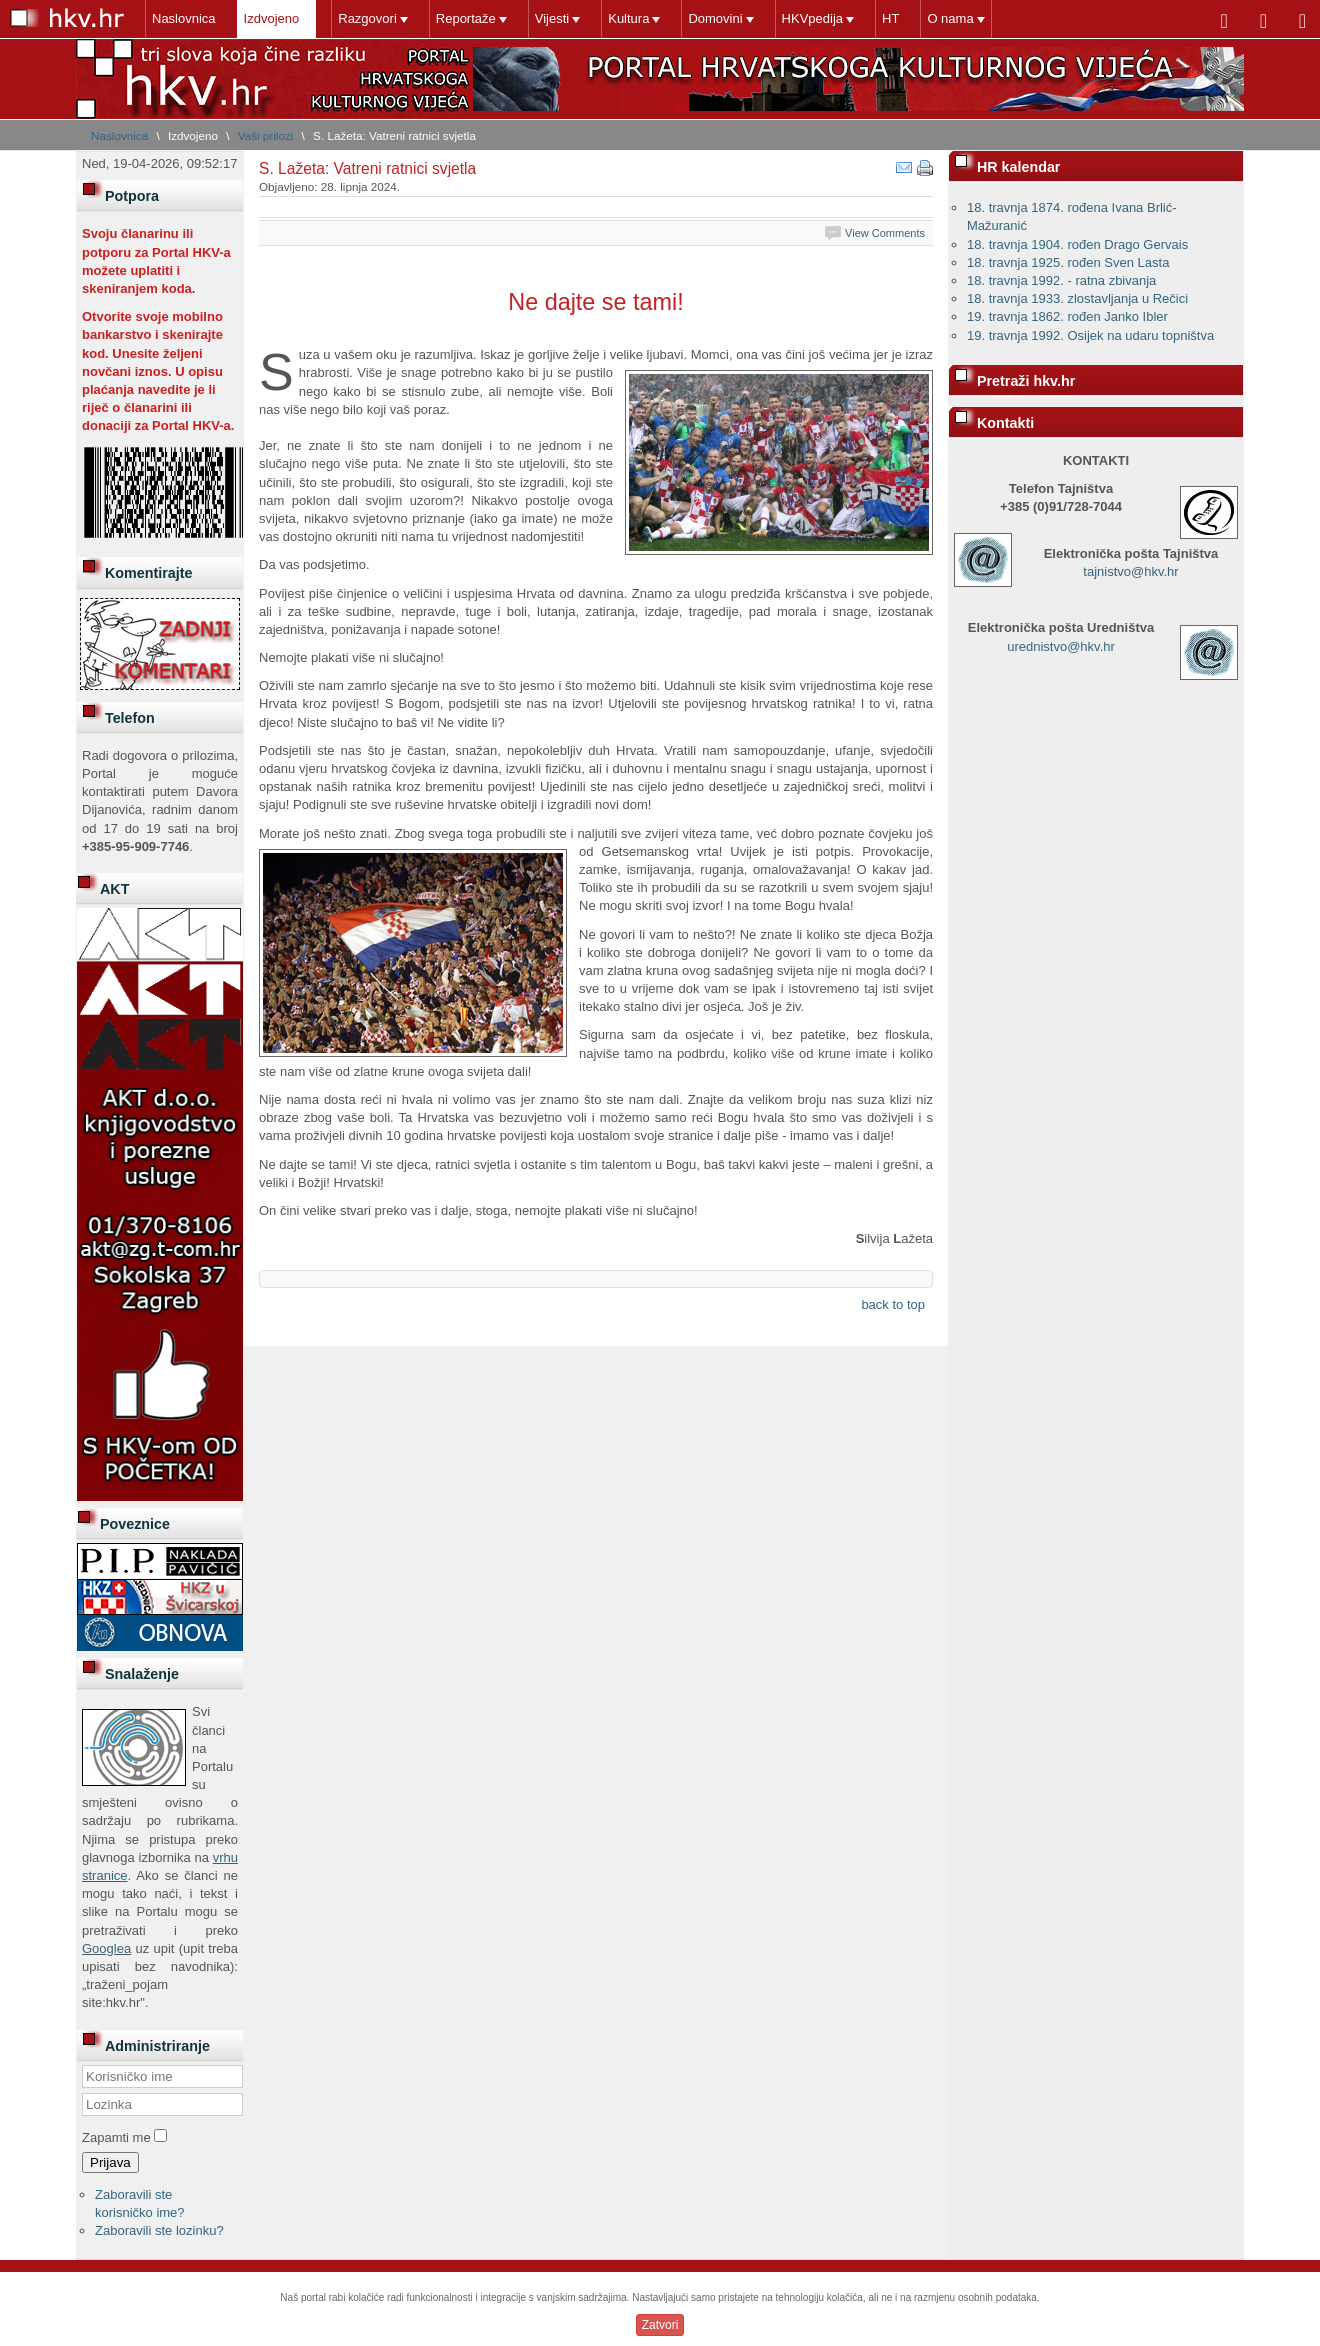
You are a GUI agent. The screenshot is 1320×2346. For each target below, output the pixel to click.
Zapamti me (116, 2137)
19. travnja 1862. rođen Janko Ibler (1067, 316)
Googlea (106, 1948)
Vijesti (552, 18)
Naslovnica (184, 18)
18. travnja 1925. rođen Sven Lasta (1068, 262)
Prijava (110, 2162)
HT (890, 18)
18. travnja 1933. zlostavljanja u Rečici (1077, 298)
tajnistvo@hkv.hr (1130, 571)
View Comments (885, 233)
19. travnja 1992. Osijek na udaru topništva (1090, 335)
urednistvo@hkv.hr (1061, 646)
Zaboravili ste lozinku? (159, 2230)
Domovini (715, 18)
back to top (893, 1304)
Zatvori (660, 2325)
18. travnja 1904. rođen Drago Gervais (1077, 244)
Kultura (628, 18)
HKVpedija (812, 18)
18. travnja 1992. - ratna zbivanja (1061, 280)
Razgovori (367, 18)
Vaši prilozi (266, 135)
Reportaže (466, 18)
